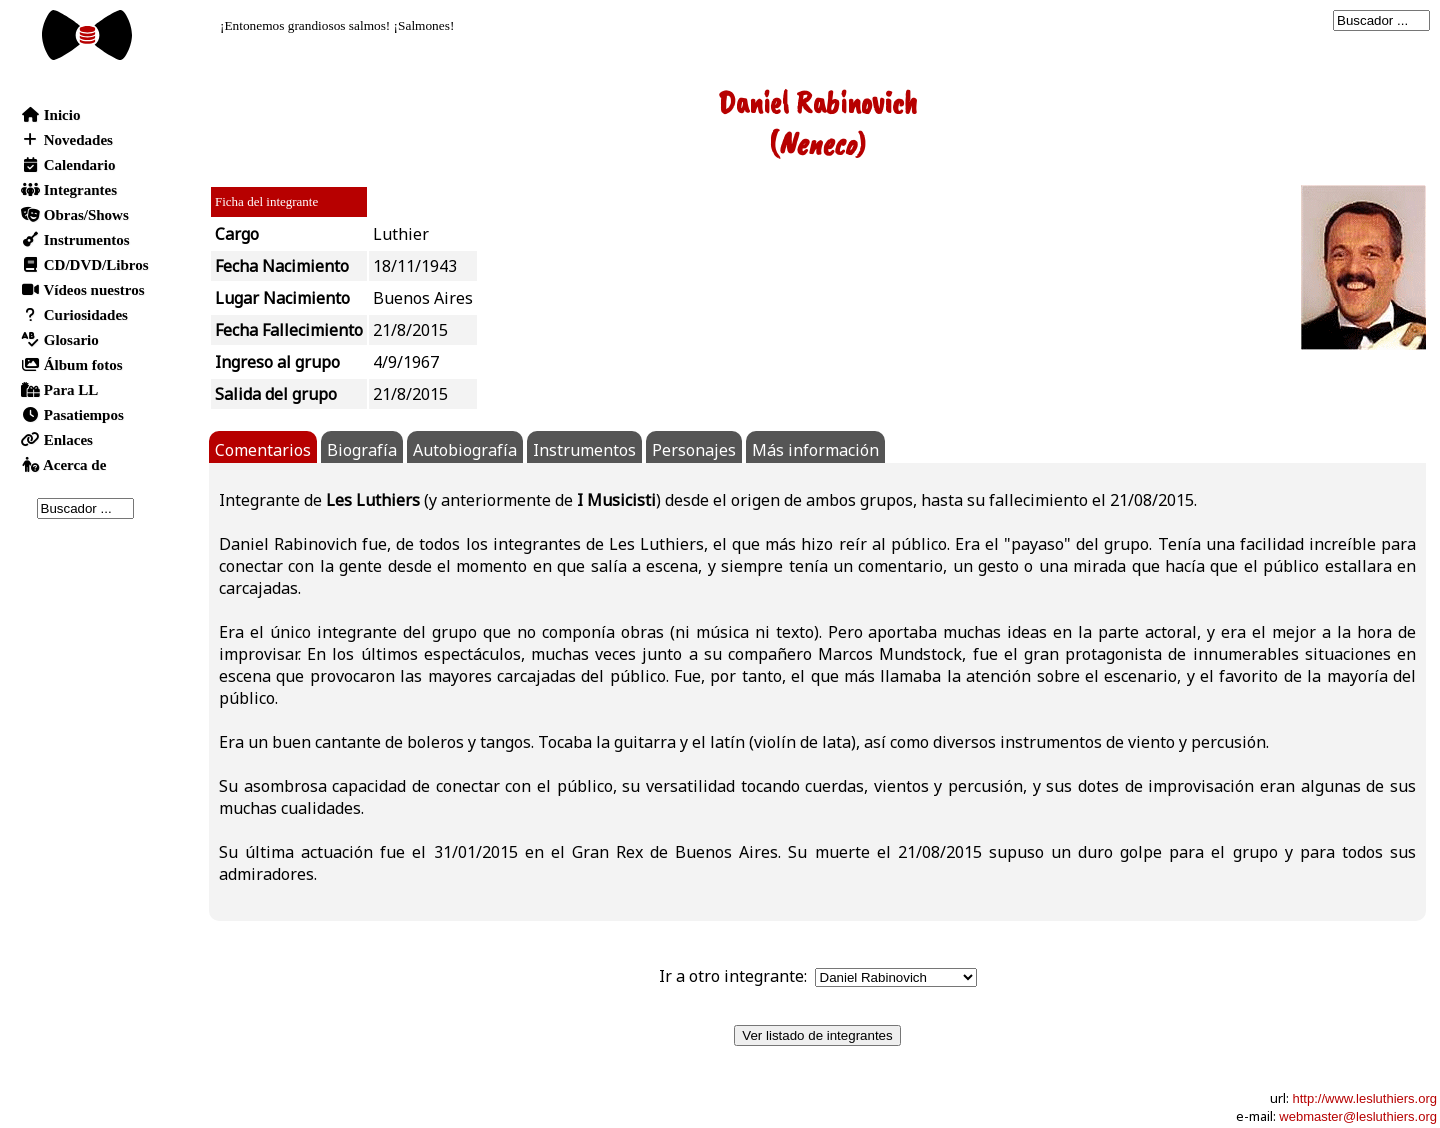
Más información (815, 450)
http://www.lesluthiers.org (1364, 1098)
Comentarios (263, 450)
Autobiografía (465, 450)
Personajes (694, 450)
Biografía (362, 450)
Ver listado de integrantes (817, 1035)
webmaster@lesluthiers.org (1358, 1116)
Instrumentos (584, 450)
